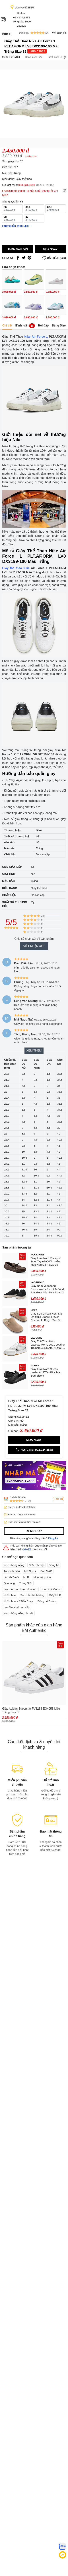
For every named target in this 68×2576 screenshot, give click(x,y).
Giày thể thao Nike (16, 568)
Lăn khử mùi (11, 1577)
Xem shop (34, 1531)
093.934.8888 (21, 17)
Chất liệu (9, 894)
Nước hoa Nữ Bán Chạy (18, 1601)
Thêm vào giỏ (18, 249)
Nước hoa (10, 1595)
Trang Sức (25, 1583)
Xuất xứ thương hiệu (14, 904)
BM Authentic (18, 1497)
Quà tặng (9, 1583)
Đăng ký (53, 1538)
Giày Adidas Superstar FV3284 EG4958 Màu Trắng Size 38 (31, 1710)
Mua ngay (50, 249)
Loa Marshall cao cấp (16, 1607)
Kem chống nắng (14, 1565)
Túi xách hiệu (12, 1571)
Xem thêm (34, 1050)
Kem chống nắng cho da (18, 1613)
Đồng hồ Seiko (46, 1601)
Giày (40, 57)
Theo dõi (58, 1499)
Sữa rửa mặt (36, 1565)
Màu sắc (8, 880)
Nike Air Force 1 (36, 336)
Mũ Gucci (30, 1571)
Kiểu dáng (9, 888)
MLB (26, 1577)
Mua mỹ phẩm (42, 1577)
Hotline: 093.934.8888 (34, 1449)
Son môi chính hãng (32, 1595)
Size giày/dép (12, 866)
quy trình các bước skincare (20, 1589)
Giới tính (8, 873)
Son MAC (46, 1571)
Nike (6, 34)
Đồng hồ (54, 1565)
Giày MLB (55, 1595)
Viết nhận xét (34, 946)
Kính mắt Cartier (51, 1589)
